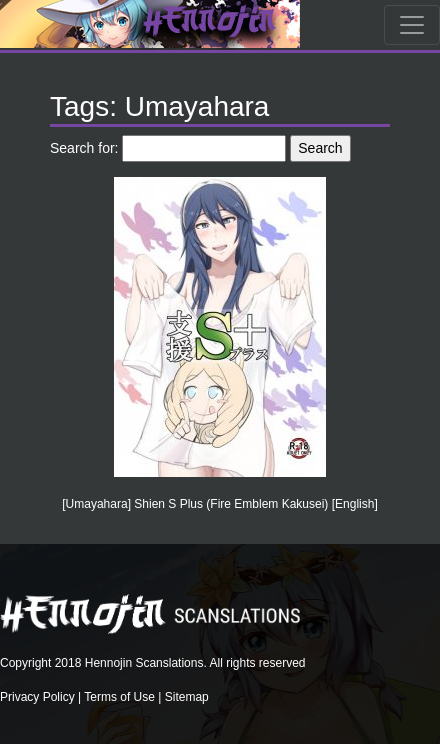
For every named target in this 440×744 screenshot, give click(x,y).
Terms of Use (119, 697)
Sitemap (187, 697)
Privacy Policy (37, 697)
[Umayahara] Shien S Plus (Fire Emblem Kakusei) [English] (219, 504)
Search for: (84, 148)
